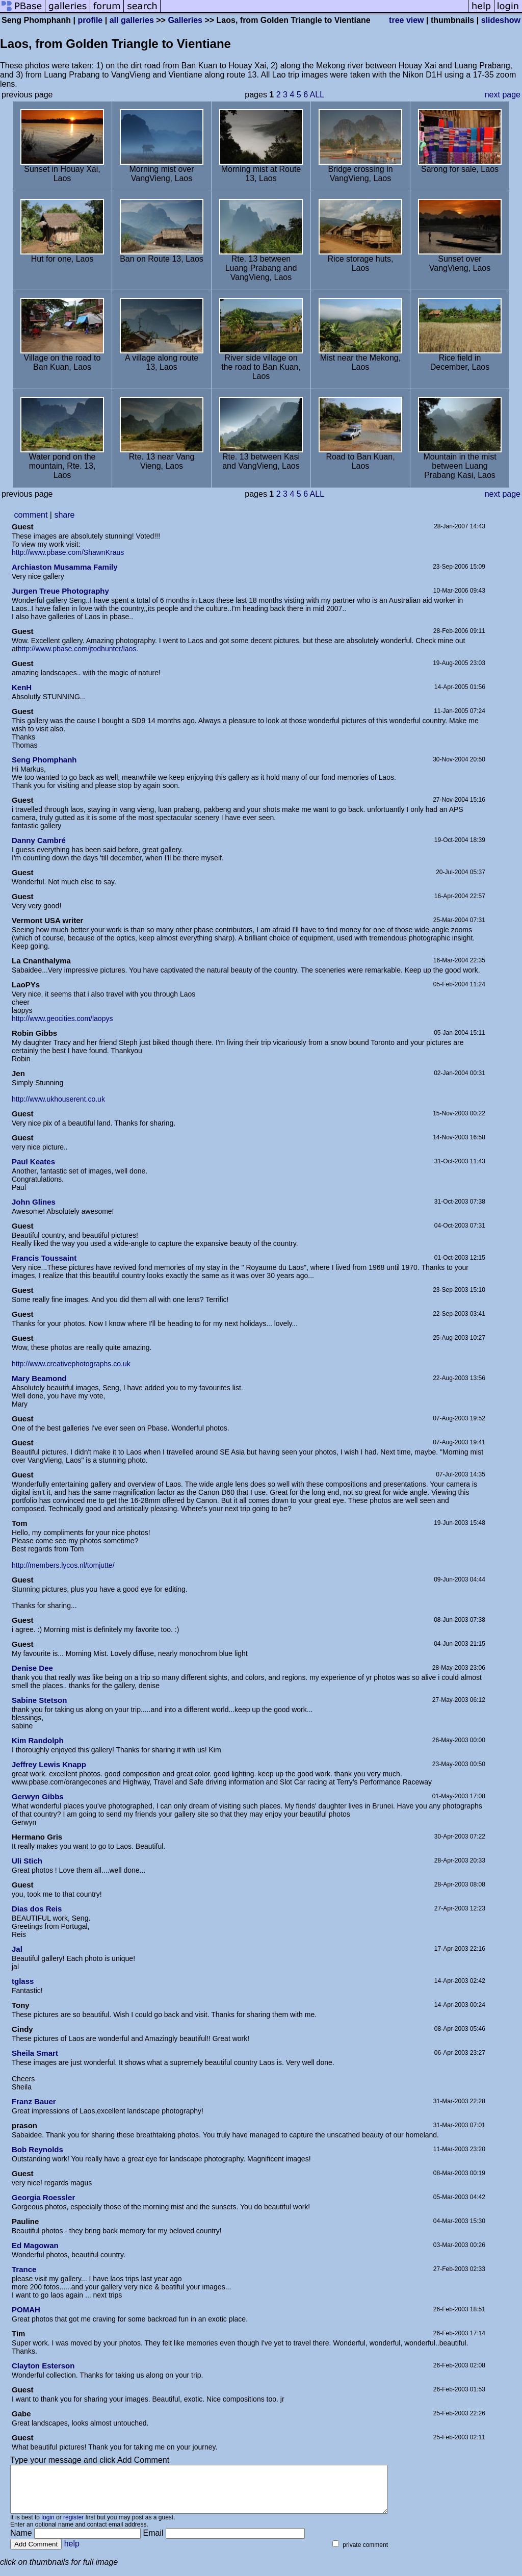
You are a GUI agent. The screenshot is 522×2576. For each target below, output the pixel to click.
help (72, 2552)
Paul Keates (33, 1161)
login (47, 2526)
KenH (22, 687)
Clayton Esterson (43, 2365)
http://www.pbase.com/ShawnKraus (68, 552)
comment (31, 515)
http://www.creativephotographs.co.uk (71, 1364)
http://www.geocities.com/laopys (62, 1018)
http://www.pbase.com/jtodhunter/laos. (78, 649)
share (64, 515)
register (73, 2526)
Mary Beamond (39, 1378)
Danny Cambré (39, 840)
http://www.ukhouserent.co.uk (58, 1099)
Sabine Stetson (39, 1700)
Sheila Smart (35, 2053)
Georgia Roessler (43, 2197)
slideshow (500, 20)
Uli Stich (27, 1860)
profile (89, 20)
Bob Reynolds (37, 2149)
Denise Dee (32, 1668)
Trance (24, 2269)
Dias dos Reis (37, 1908)
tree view (406, 20)
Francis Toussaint (44, 1258)
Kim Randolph (38, 1740)
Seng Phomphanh (44, 759)
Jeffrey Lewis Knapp (49, 1764)
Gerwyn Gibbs (38, 1796)
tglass (23, 1981)
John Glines (34, 1201)
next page (502, 94)
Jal (17, 1949)
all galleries (132, 20)
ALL (317, 94)
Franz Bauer (34, 2101)
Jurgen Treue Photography (60, 590)
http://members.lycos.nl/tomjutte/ (63, 1565)
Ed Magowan (35, 2245)
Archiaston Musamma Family (65, 567)
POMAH (26, 2309)
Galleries (185, 20)
